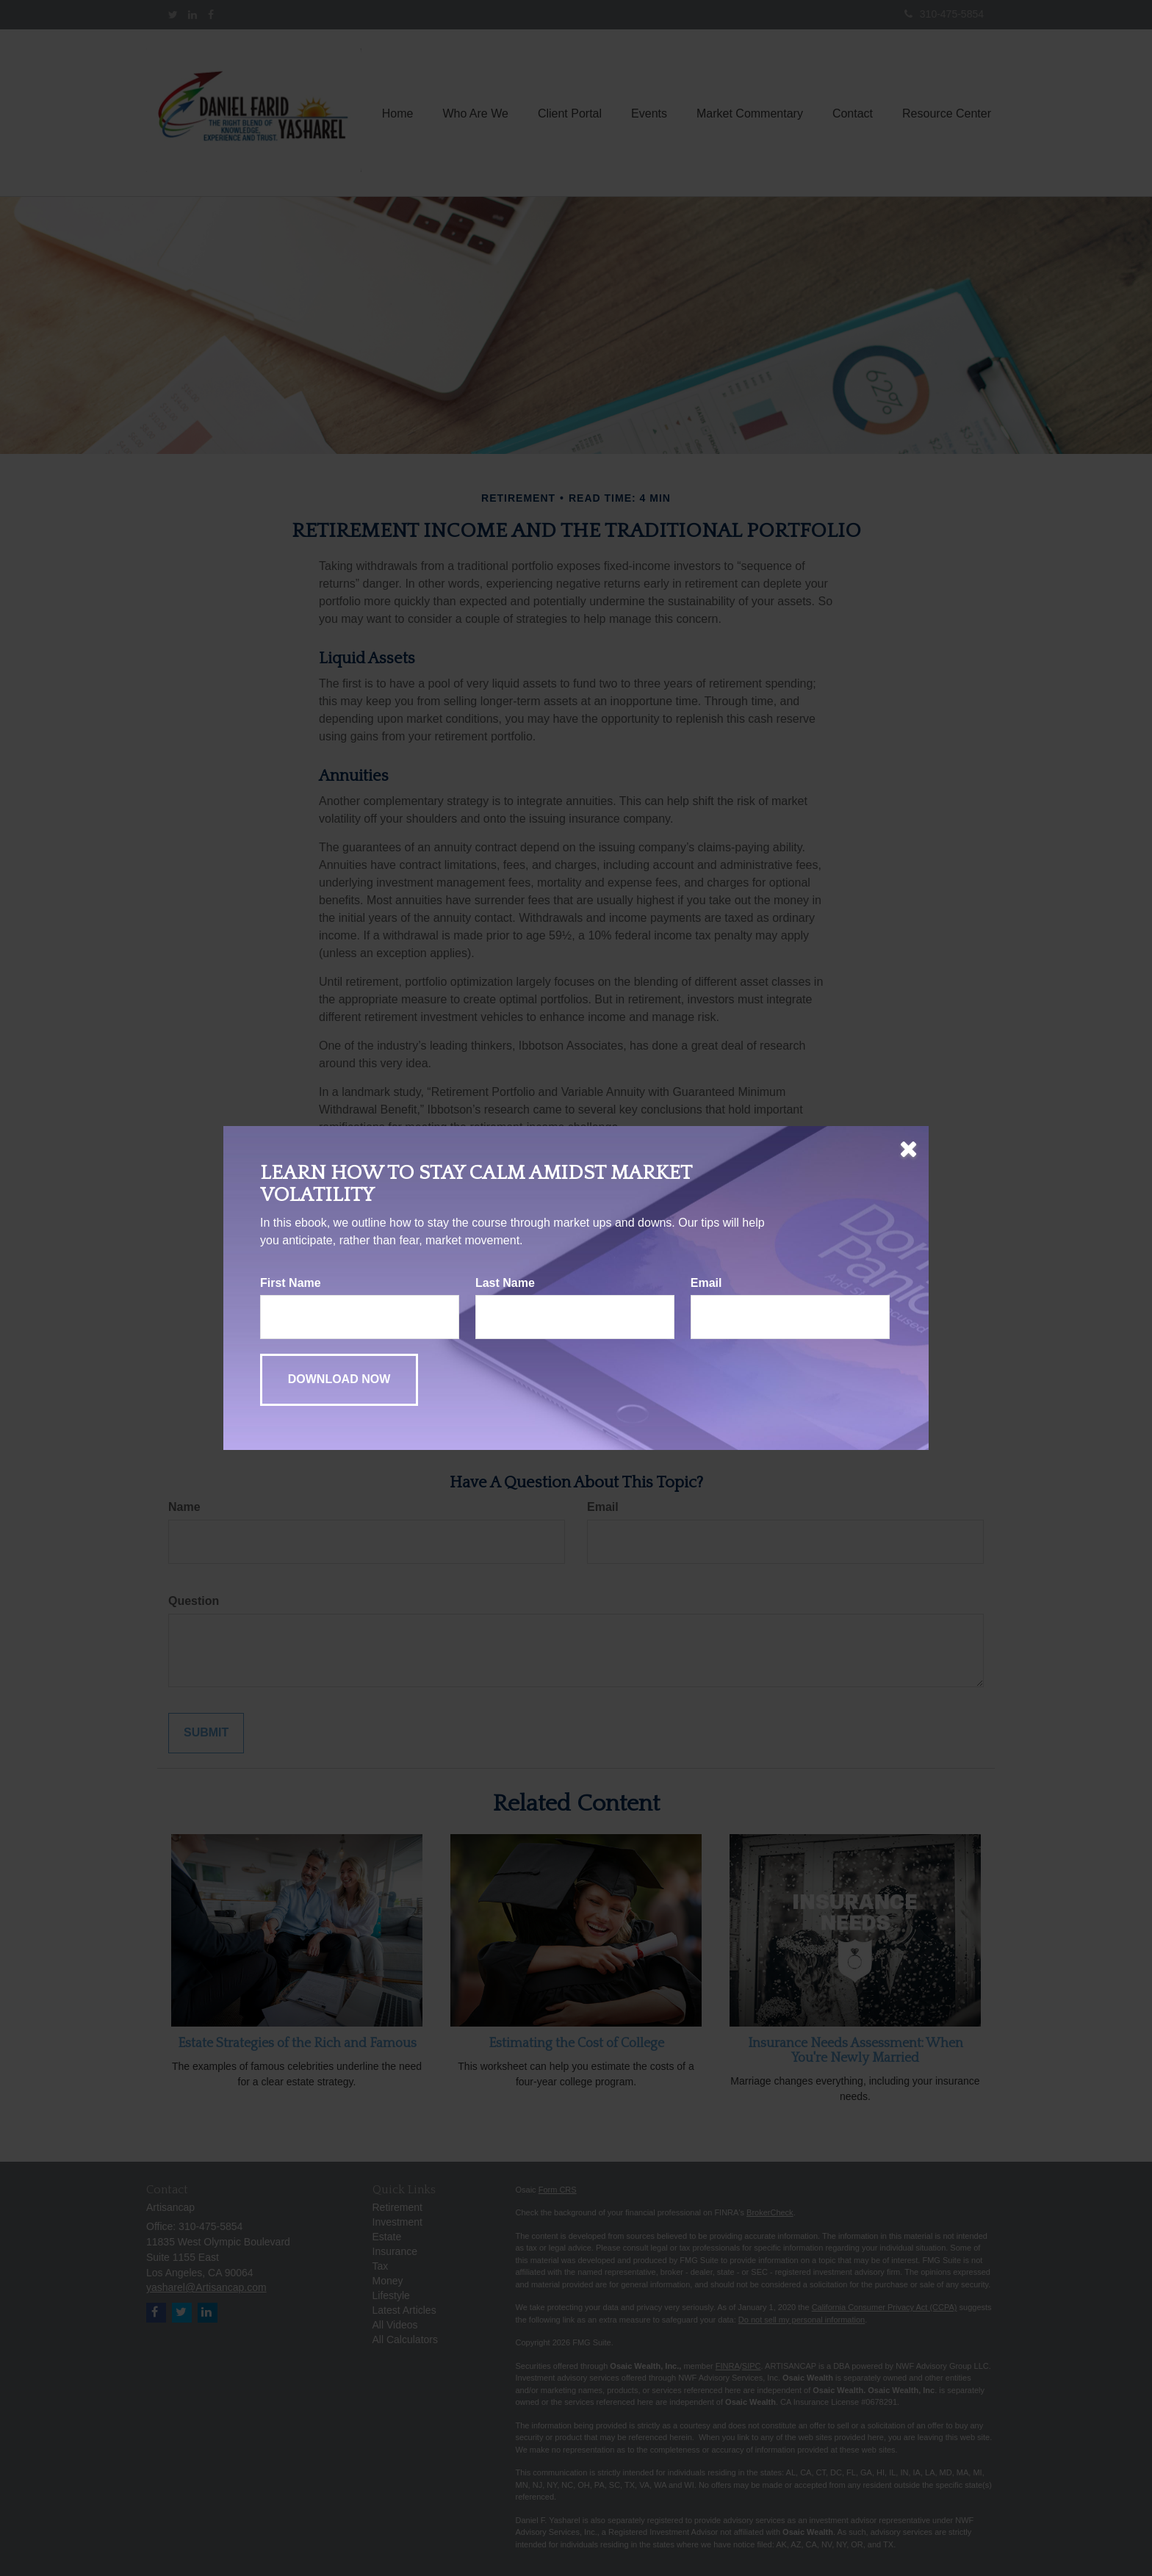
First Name (290, 1283)
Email (706, 1283)
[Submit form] (339, 1380)
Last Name (505, 1283)
